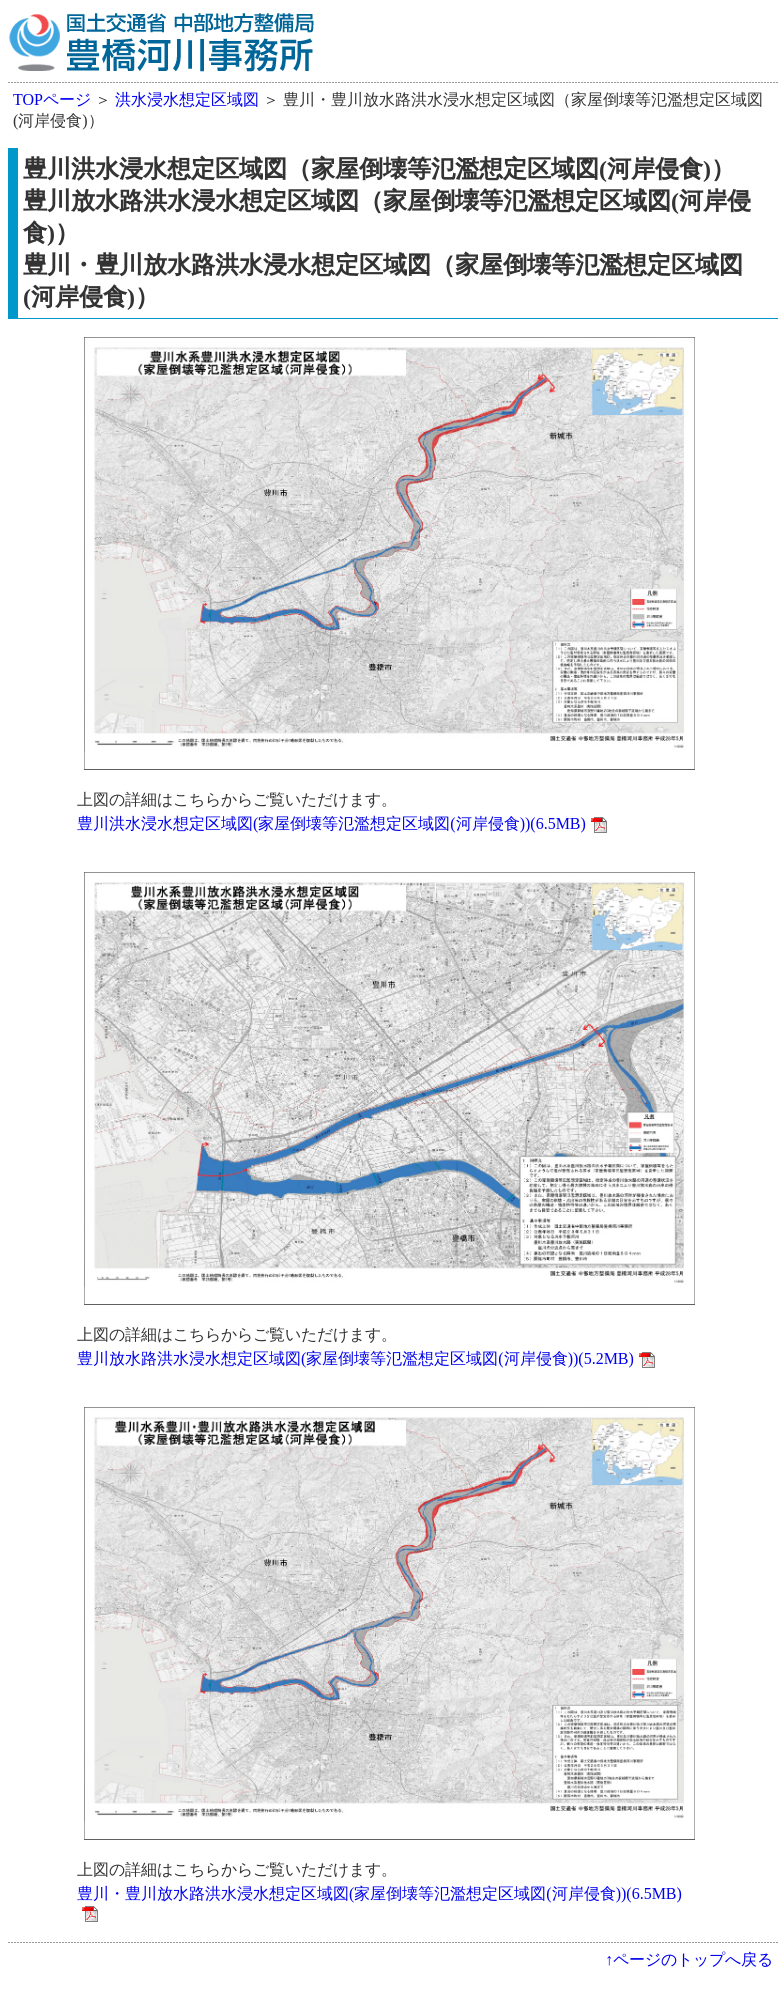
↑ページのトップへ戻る (689, 1959)
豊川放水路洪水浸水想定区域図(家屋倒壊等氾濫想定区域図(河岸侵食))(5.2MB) (355, 1358)
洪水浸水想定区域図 (187, 99)
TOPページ (52, 99)
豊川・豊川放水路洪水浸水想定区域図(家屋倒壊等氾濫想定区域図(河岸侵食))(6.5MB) (379, 1893)
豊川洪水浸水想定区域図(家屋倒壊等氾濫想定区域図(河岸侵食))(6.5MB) (331, 823)
